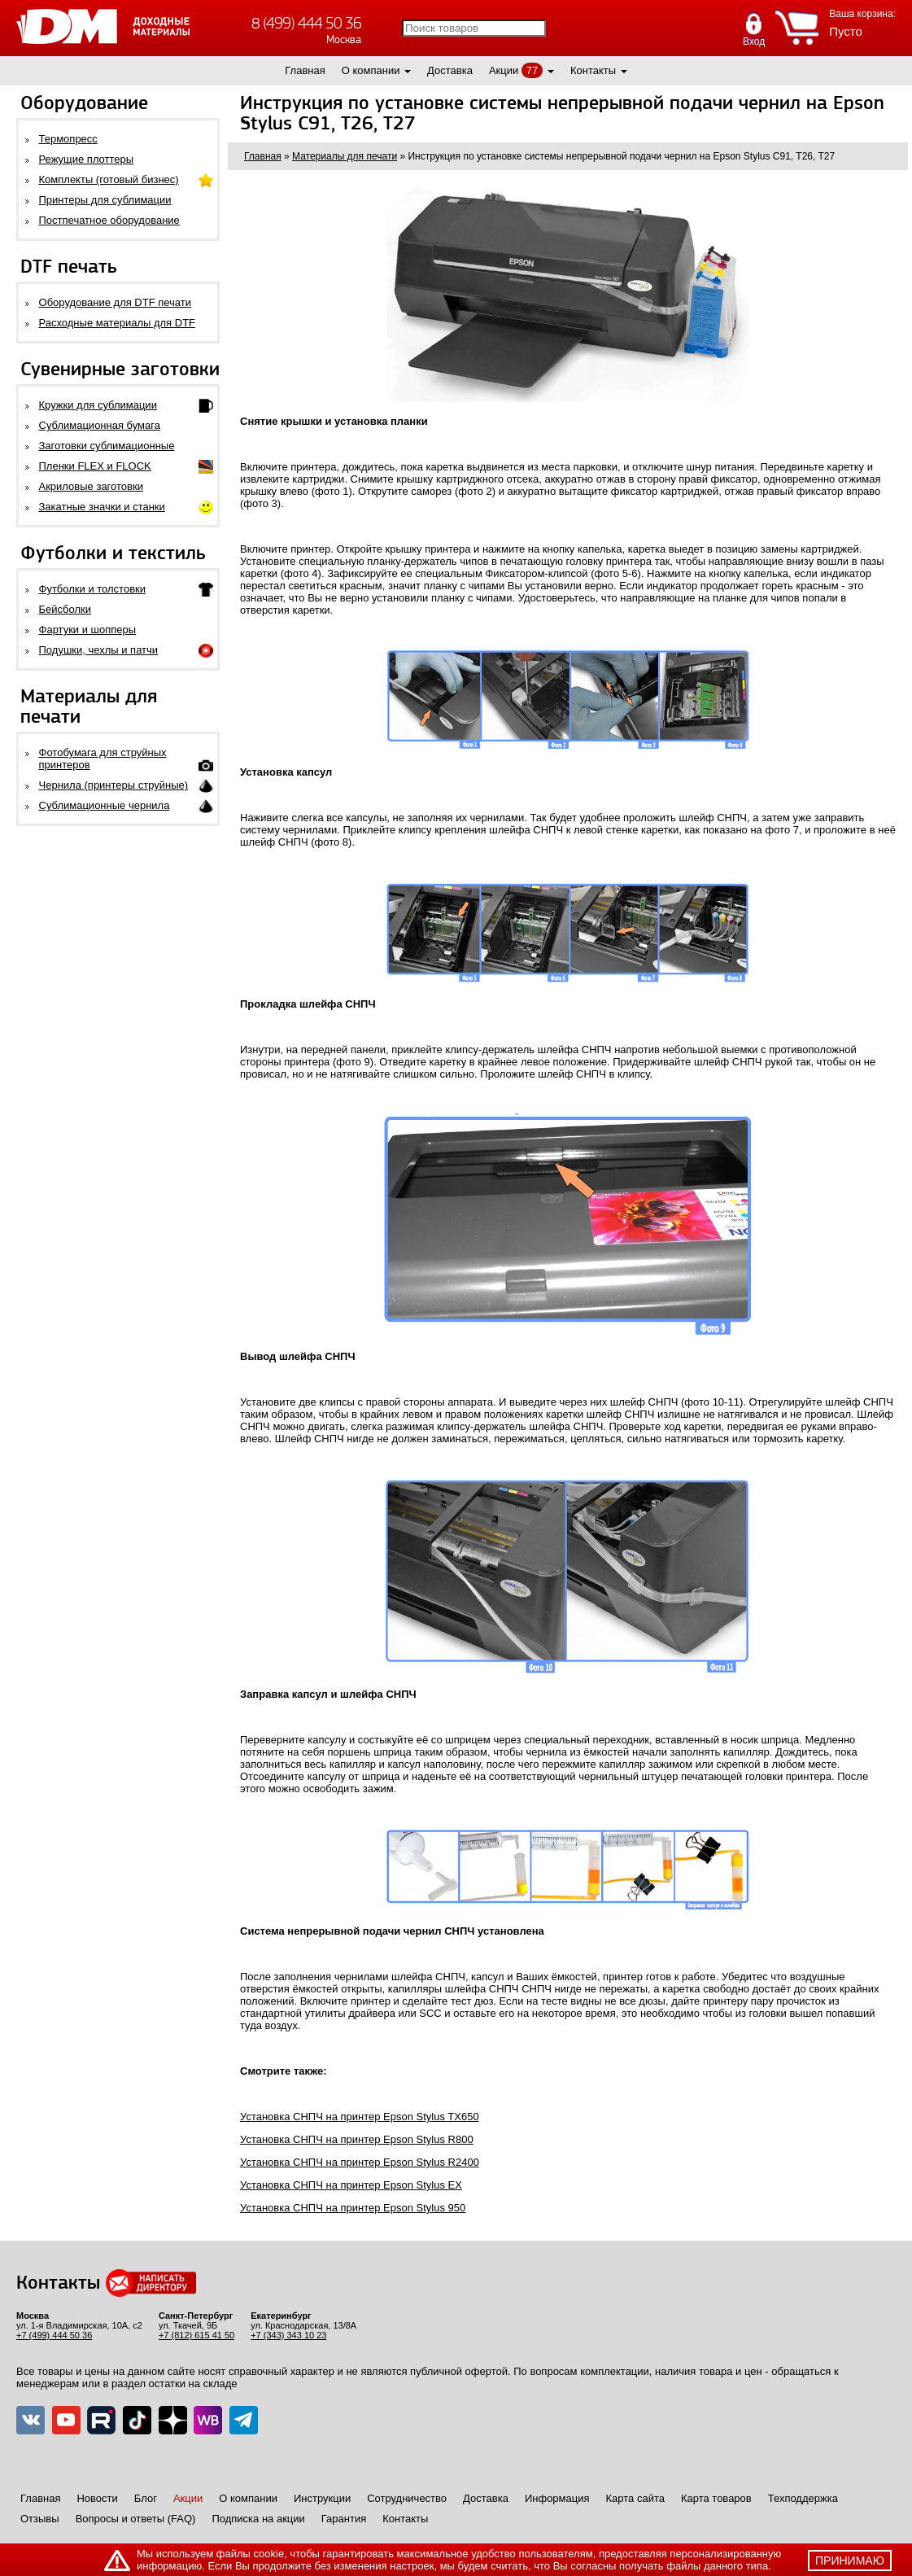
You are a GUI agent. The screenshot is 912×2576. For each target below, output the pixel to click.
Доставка (450, 70)
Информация (557, 2498)
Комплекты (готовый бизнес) (109, 179)
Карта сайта (635, 2498)
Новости (96, 2498)
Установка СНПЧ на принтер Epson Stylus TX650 (359, 2116)
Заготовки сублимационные (107, 446)
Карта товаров (716, 2498)
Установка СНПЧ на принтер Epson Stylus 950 (352, 2208)
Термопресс (68, 139)
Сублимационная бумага (99, 425)
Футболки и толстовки (92, 589)
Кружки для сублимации (98, 405)
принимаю (849, 2560)
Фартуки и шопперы (88, 629)
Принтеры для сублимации (105, 200)
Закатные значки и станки (102, 507)
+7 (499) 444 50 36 (54, 2335)
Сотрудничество (407, 2498)
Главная (305, 70)
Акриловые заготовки (91, 486)
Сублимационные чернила (104, 805)
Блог (145, 2498)
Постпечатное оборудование (109, 220)
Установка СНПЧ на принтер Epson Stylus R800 (356, 2139)
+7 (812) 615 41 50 (196, 2335)
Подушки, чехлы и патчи (99, 650)
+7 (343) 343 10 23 (288, 2335)
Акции (503, 70)
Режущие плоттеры (86, 159)
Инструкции (322, 2498)
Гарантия (343, 2519)
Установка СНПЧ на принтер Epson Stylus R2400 (359, 2162)
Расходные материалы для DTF (117, 323)
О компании (371, 70)
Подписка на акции (258, 2519)
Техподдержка (803, 2498)
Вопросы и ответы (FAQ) (136, 2519)
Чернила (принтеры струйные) (114, 785)
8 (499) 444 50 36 (306, 23)
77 (532, 70)
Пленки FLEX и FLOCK (95, 466)
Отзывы (39, 2519)
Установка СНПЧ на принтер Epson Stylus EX (351, 2185)
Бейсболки (65, 609)
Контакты (593, 70)
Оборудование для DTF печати (115, 302)
